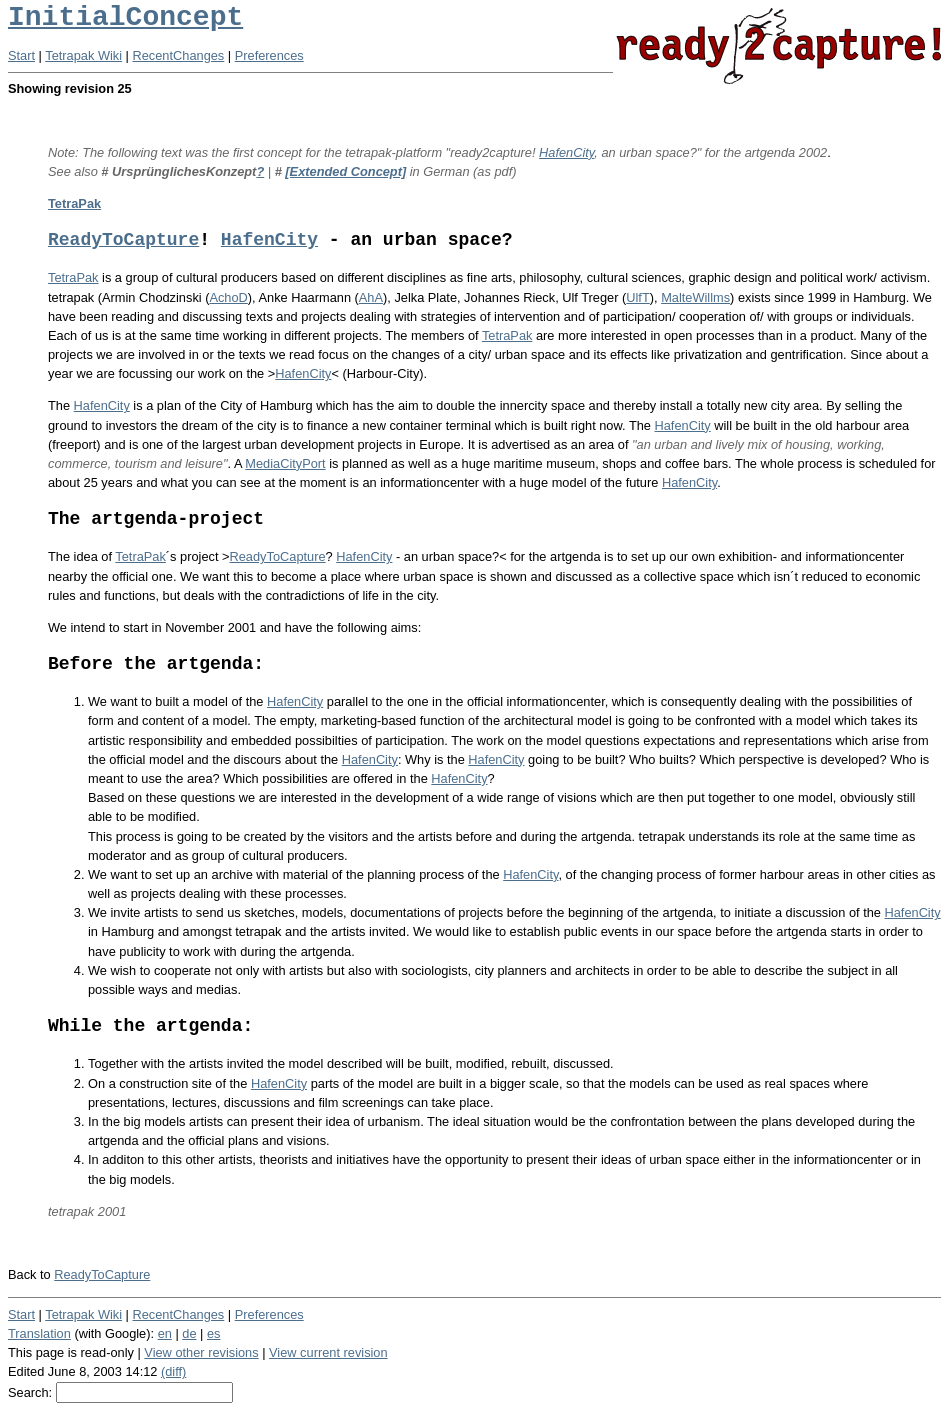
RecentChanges (179, 55)
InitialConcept (125, 17)
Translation (39, 1333)
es (214, 1333)
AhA (371, 297)
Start (21, 55)
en (165, 1333)
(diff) (173, 1371)
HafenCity (566, 152)
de (189, 1333)
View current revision (328, 1352)
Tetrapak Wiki (83, 55)
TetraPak (74, 203)
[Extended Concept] (345, 171)
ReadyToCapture (123, 240)
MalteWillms (695, 297)
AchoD (228, 297)
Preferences (269, 55)
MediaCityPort (285, 463)
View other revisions (201, 1352)
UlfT (637, 297)
